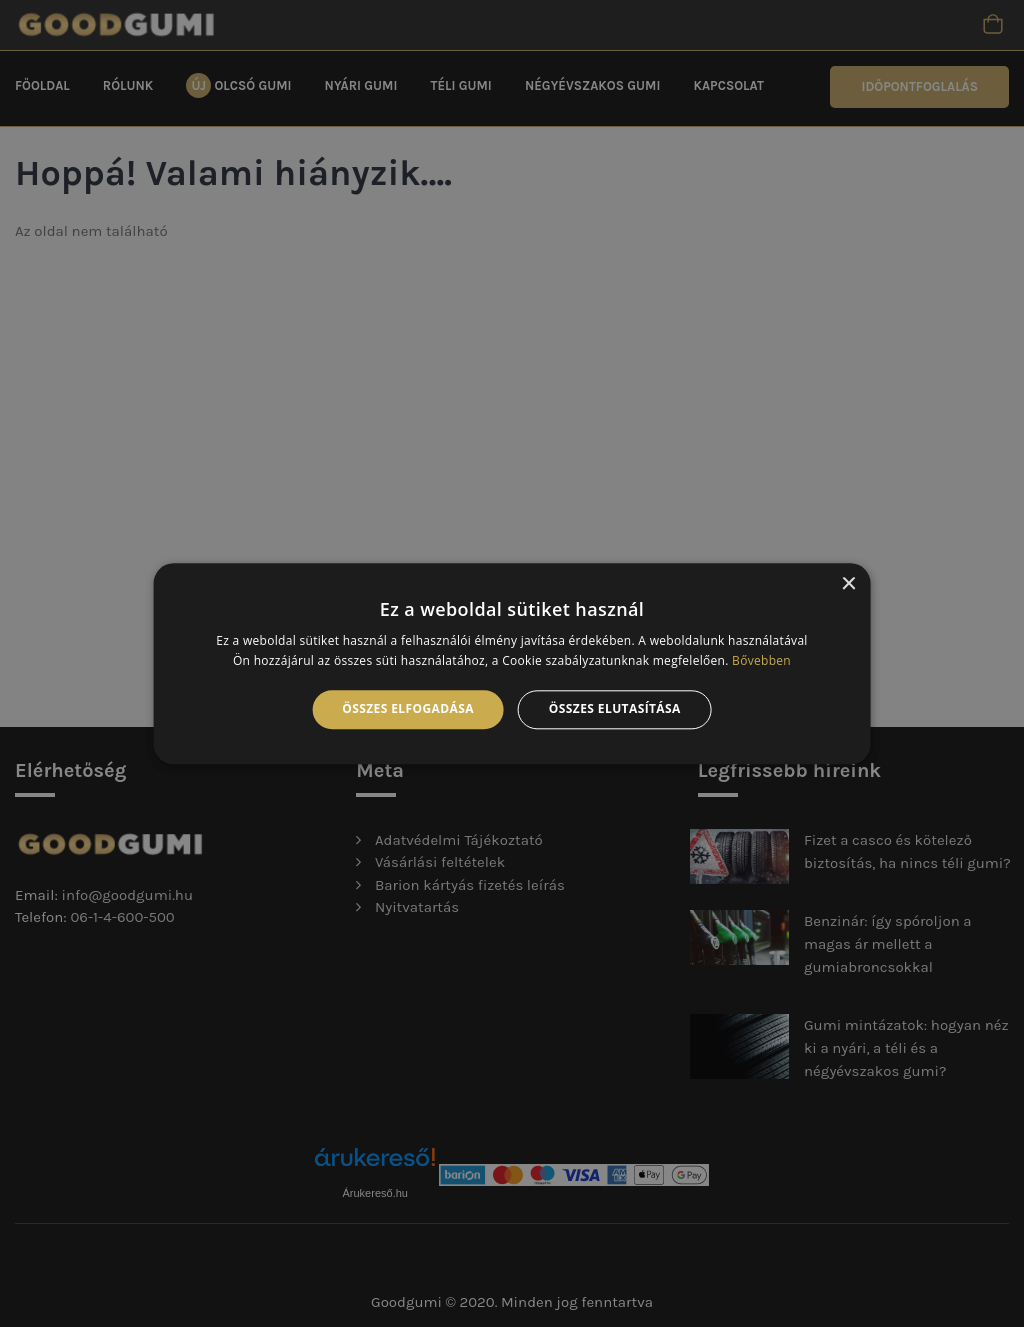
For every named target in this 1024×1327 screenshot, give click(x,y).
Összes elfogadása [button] (408, 709)
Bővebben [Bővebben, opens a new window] (761, 660)
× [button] (847, 584)
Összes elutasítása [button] (615, 709)
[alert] (512, 663)
